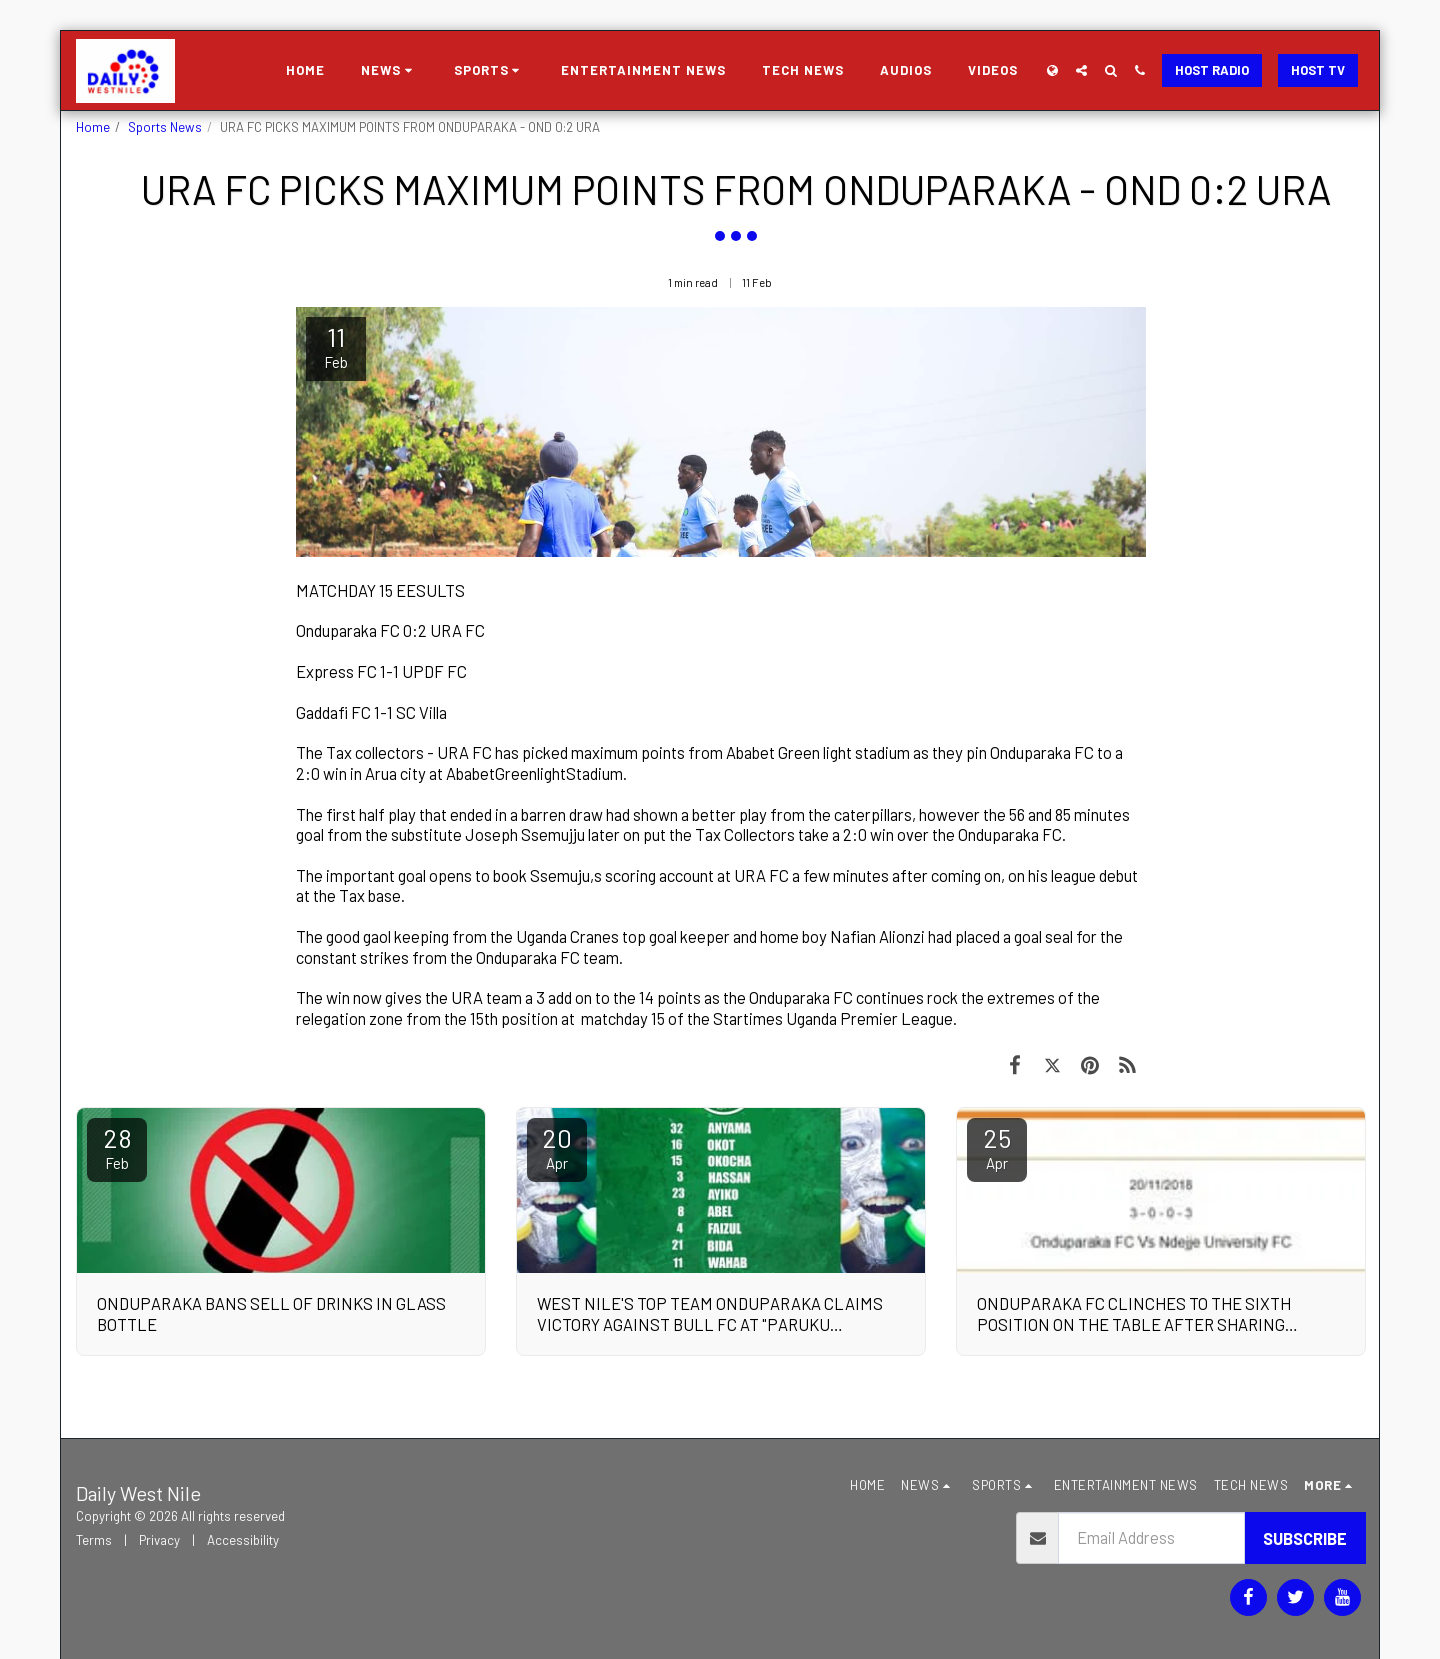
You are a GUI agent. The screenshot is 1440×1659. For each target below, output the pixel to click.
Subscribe (1305, 1538)
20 (557, 1147)
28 (117, 1147)
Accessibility (243, 1540)
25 (997, 1147)
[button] (389, 71)
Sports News (165, 127)
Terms (94, 1540)
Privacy (159, 1540)
